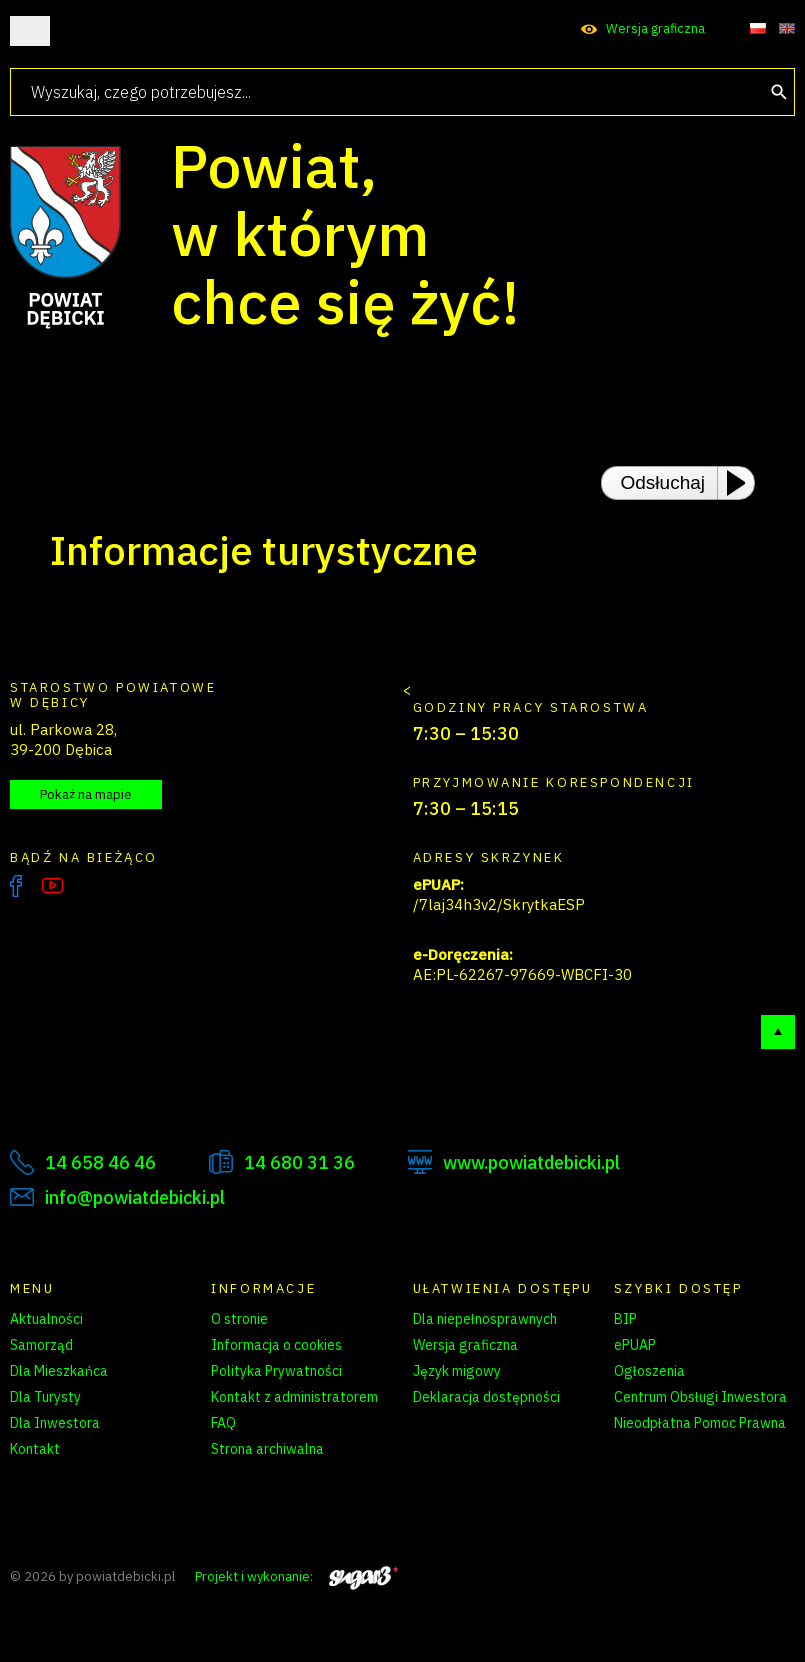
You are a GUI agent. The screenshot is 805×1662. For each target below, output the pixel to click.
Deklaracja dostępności (486, 1397)
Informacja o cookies (276, 1345)
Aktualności (46, 1319)
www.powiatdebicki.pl (531, 1162)
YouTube (52, 886)
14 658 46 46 (100, 1162)
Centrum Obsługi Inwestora (700, 1397)
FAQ (223, 1423)
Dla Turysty (45, 1397)
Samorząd (41, 1345)
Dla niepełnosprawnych (485, 1319)
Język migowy (457, 1371)
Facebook (16, 886)
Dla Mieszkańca (59, 1371)
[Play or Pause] (742, 483)
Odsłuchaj (663, 482)
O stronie (239, 1319)
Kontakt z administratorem (294, 1397)
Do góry (778, 1032)
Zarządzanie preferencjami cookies (302, 1484)
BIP (625, 1319)
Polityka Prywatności (276, 1371)
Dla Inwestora (55, 1423)
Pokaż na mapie (86, 794)
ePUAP (635, 1345)
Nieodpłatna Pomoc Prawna (700, 1423)
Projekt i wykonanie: (296, 1576)
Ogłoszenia (649, 1371)
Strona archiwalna (267, 1449)
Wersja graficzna (655, 28)
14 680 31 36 (299, 1162)
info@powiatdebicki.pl (135, 1197)
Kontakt (35, 1449)
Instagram (94, 886)
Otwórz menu (30, 31)
